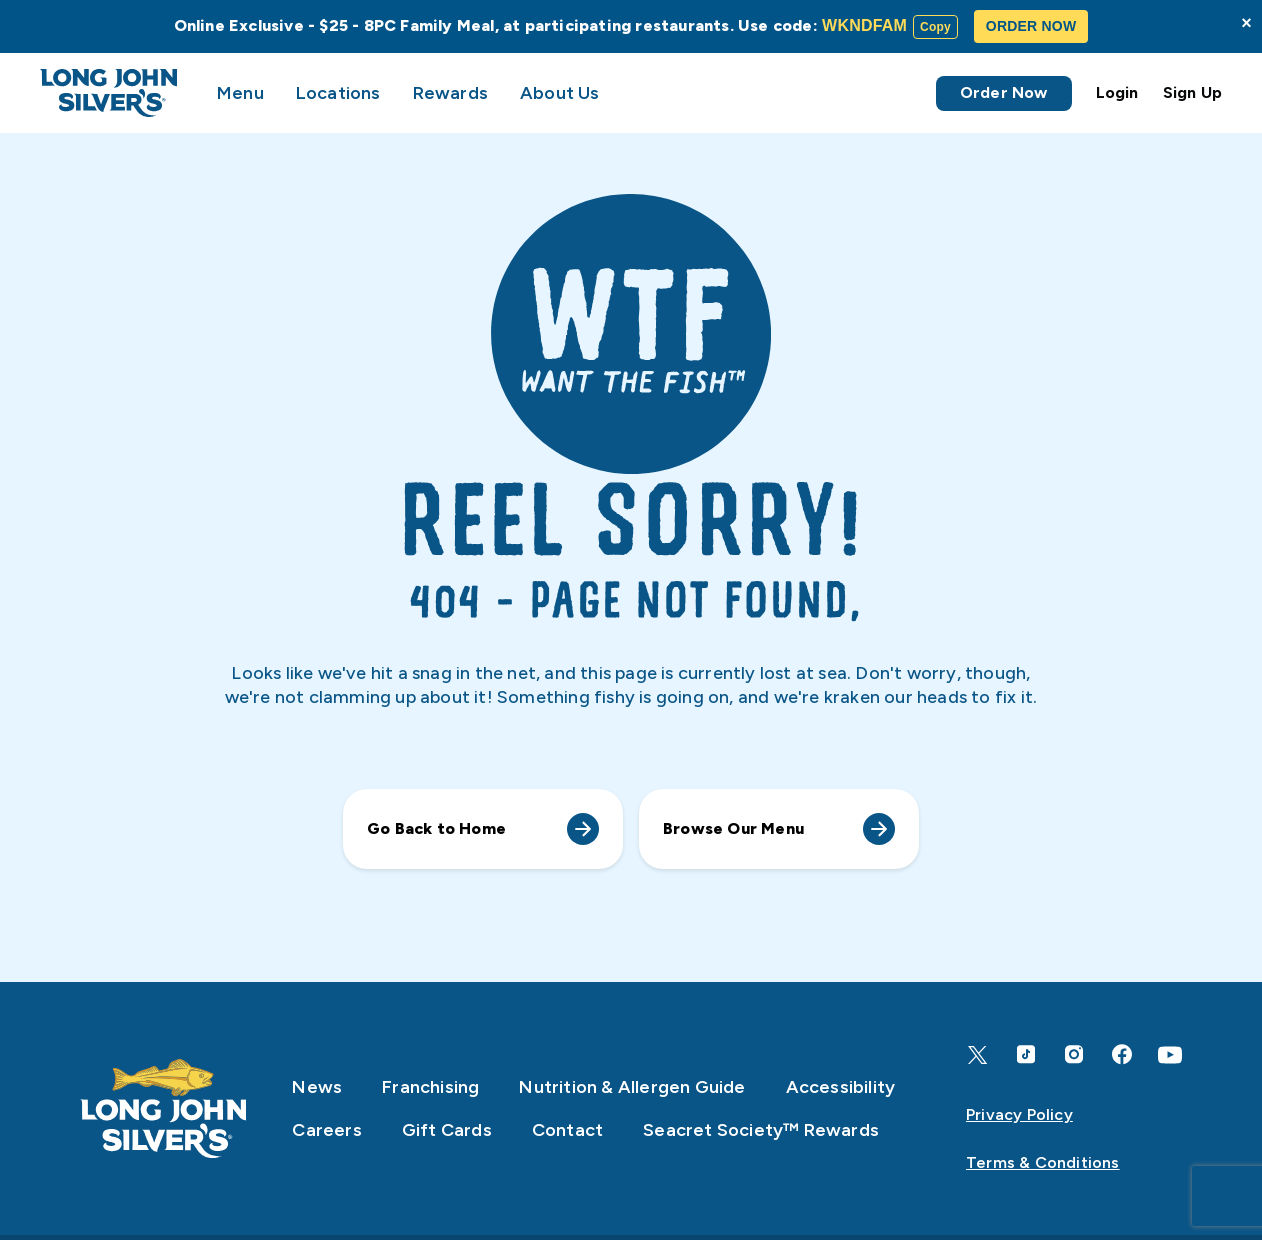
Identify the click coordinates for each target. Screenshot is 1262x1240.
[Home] (164, 1109)
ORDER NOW (1031, 26)
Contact (567, 1130)
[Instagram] (1074, 1054)
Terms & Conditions (1043, 1162)
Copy (935, 27)
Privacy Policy (1019, 1114)
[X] (978, 1055)
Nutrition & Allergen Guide (632, 1087)
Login (1117, 92)
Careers (326, 1130)
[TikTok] (1026, 1054)
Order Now (1004, 92)
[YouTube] (1170, 1055)
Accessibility (841, 1087)
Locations (338, 93)
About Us (560, 93)
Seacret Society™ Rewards (761, 1130)
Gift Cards (447, 1130)
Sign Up (1192, 92)
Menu (240, 93)
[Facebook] (1122, 1054)
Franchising (430, 1087)
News (317, 1087)
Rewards (450, 93)
